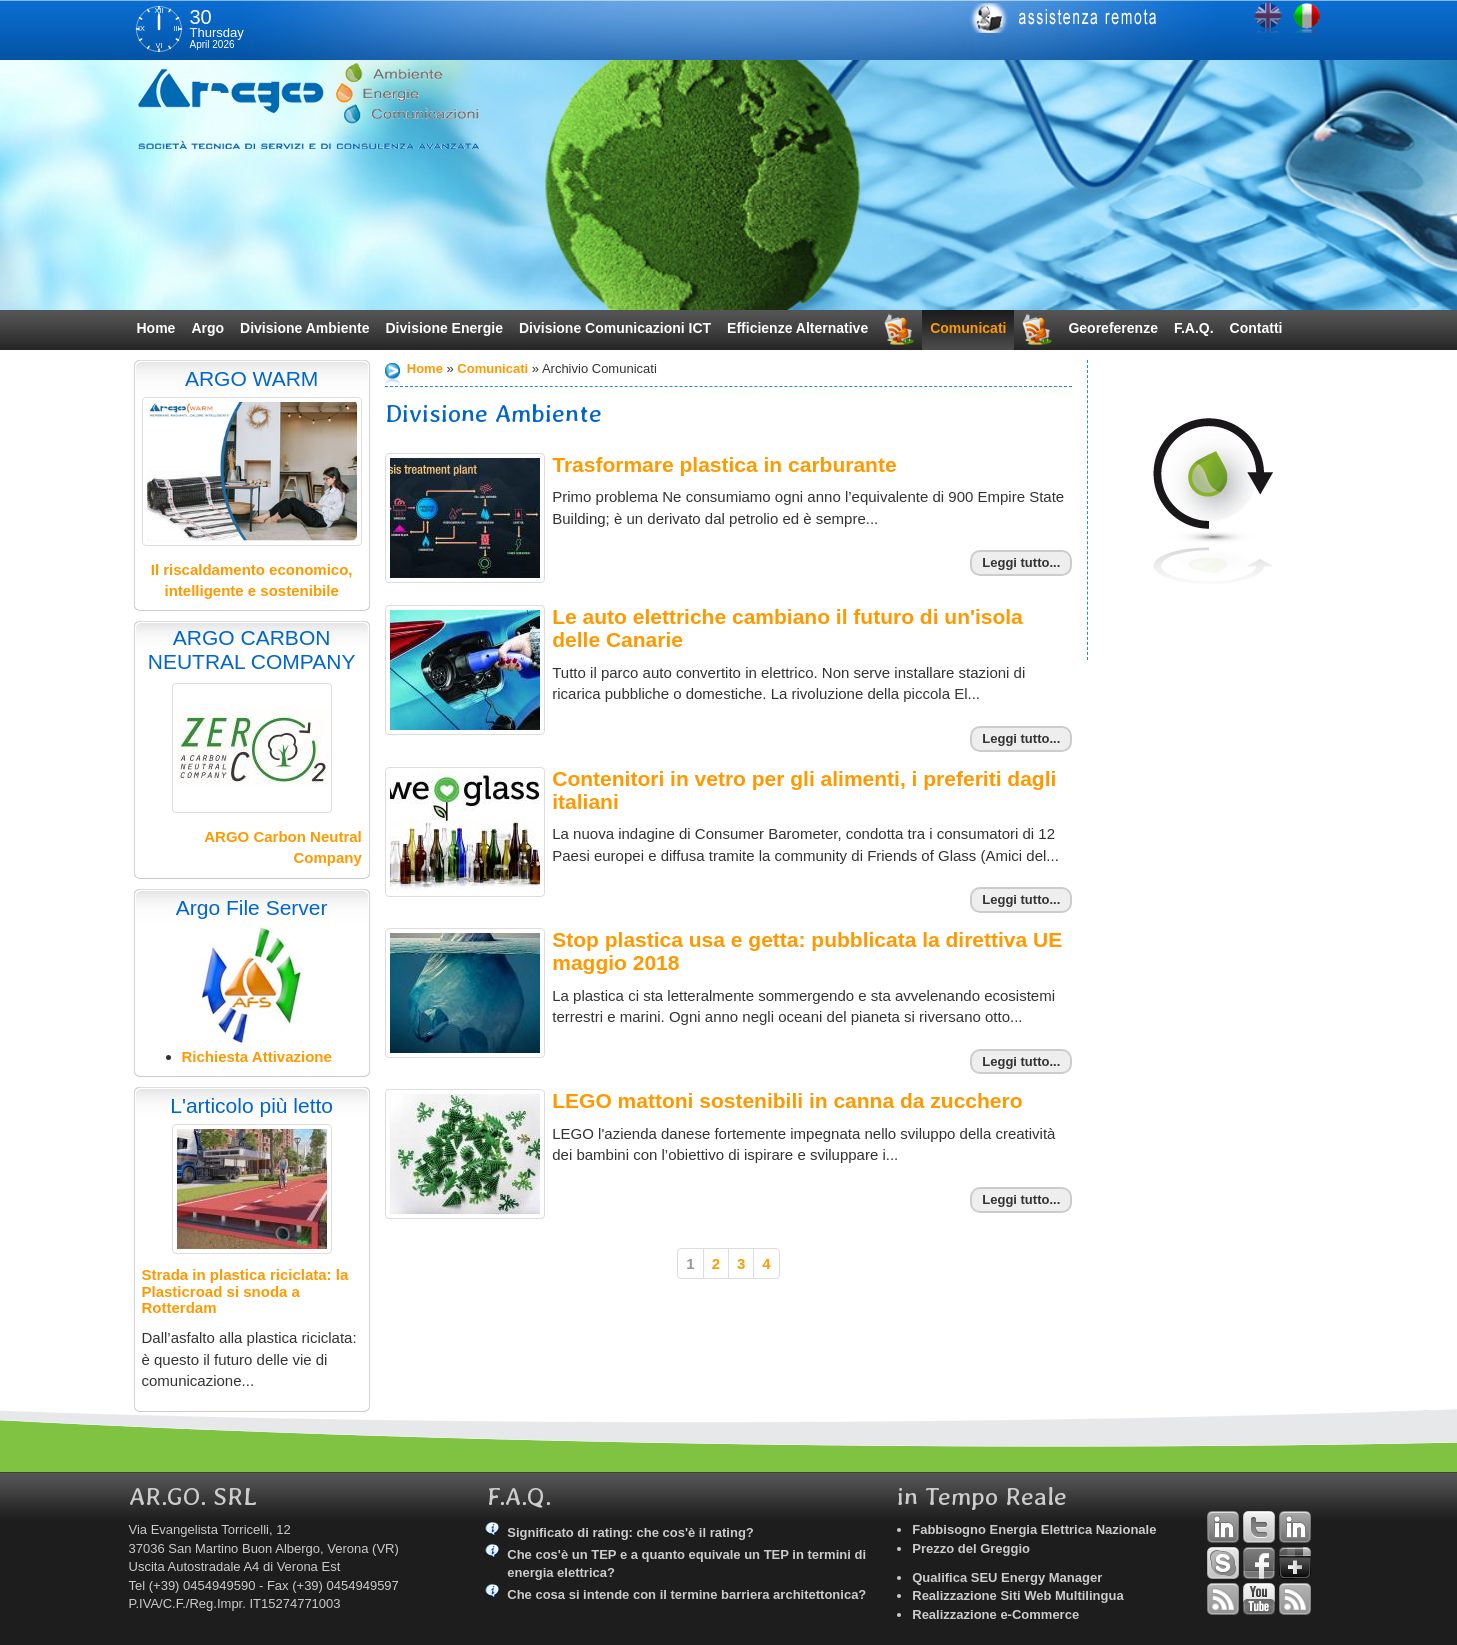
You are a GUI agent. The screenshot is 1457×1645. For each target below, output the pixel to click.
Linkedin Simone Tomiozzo (1295, 1527)
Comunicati (968, 328)
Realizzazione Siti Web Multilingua (1017, 1595)
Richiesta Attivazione (257, 1056)
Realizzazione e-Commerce (995, 1614)
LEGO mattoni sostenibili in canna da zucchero (787, 1100)
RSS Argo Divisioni (1223, 1599)
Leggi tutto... (1021, 562)
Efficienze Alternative (797, 328)
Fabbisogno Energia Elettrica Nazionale (1034, 1529)
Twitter (1259, 1527)
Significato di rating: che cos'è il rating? (630, 1532)
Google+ (1295, 1563)
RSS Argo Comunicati (1295, 1599)
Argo (207, 328)
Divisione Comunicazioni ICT (615, 328)
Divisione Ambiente (304, 328)
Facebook (1259, 1563)
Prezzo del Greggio (971, 1548)
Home (156, 328)
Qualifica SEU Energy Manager (1007, 1577)
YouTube (1259, 1599)
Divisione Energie (443, 328)
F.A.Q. (1194, 328)
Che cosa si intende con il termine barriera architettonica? (686, 1594)
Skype (1223, 1563)
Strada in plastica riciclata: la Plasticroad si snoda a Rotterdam (245, 1291)
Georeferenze (1112, 328)
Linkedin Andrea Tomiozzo (1223, 1527)
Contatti (1256, 328)
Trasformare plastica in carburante (724, 464)
